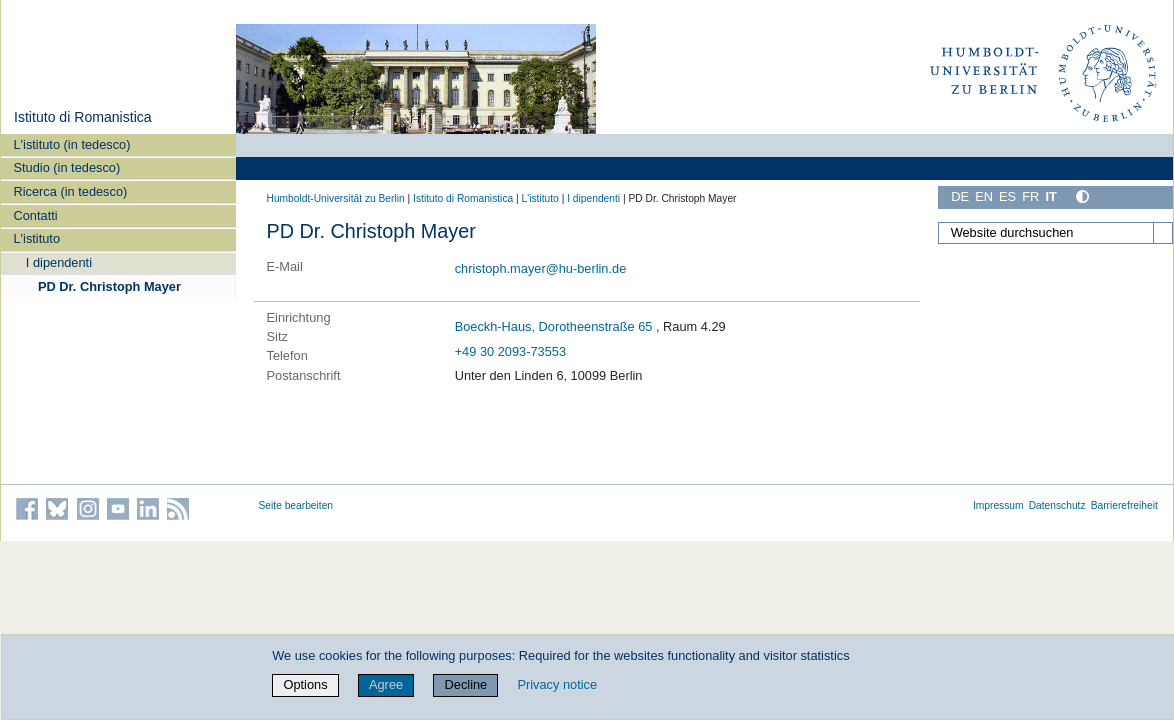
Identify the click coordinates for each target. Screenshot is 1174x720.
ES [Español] (1007, 196)
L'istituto (37, 238)
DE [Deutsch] (960, 196)
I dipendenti (59, 262)
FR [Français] (1030, 196)
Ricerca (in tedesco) (71, 191)
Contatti (36, 215)
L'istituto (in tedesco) (72, 144)
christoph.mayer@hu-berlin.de (541, 268)
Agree (386, 684)
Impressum (998, 505)
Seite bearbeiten (296, 505)
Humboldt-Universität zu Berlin (336, 198)
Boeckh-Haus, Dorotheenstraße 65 (554, 326)
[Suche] (1163, 233)
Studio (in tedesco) (67, 167)
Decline (466, 684)
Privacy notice (557, 684)
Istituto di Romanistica (83, 117)
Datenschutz (1057, 505)
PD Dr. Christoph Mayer (109, 286)
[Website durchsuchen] (1055, 233)
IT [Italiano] (1050, 196)
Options (305, 684)
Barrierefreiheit (1124, 505)
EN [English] (984, 196)
